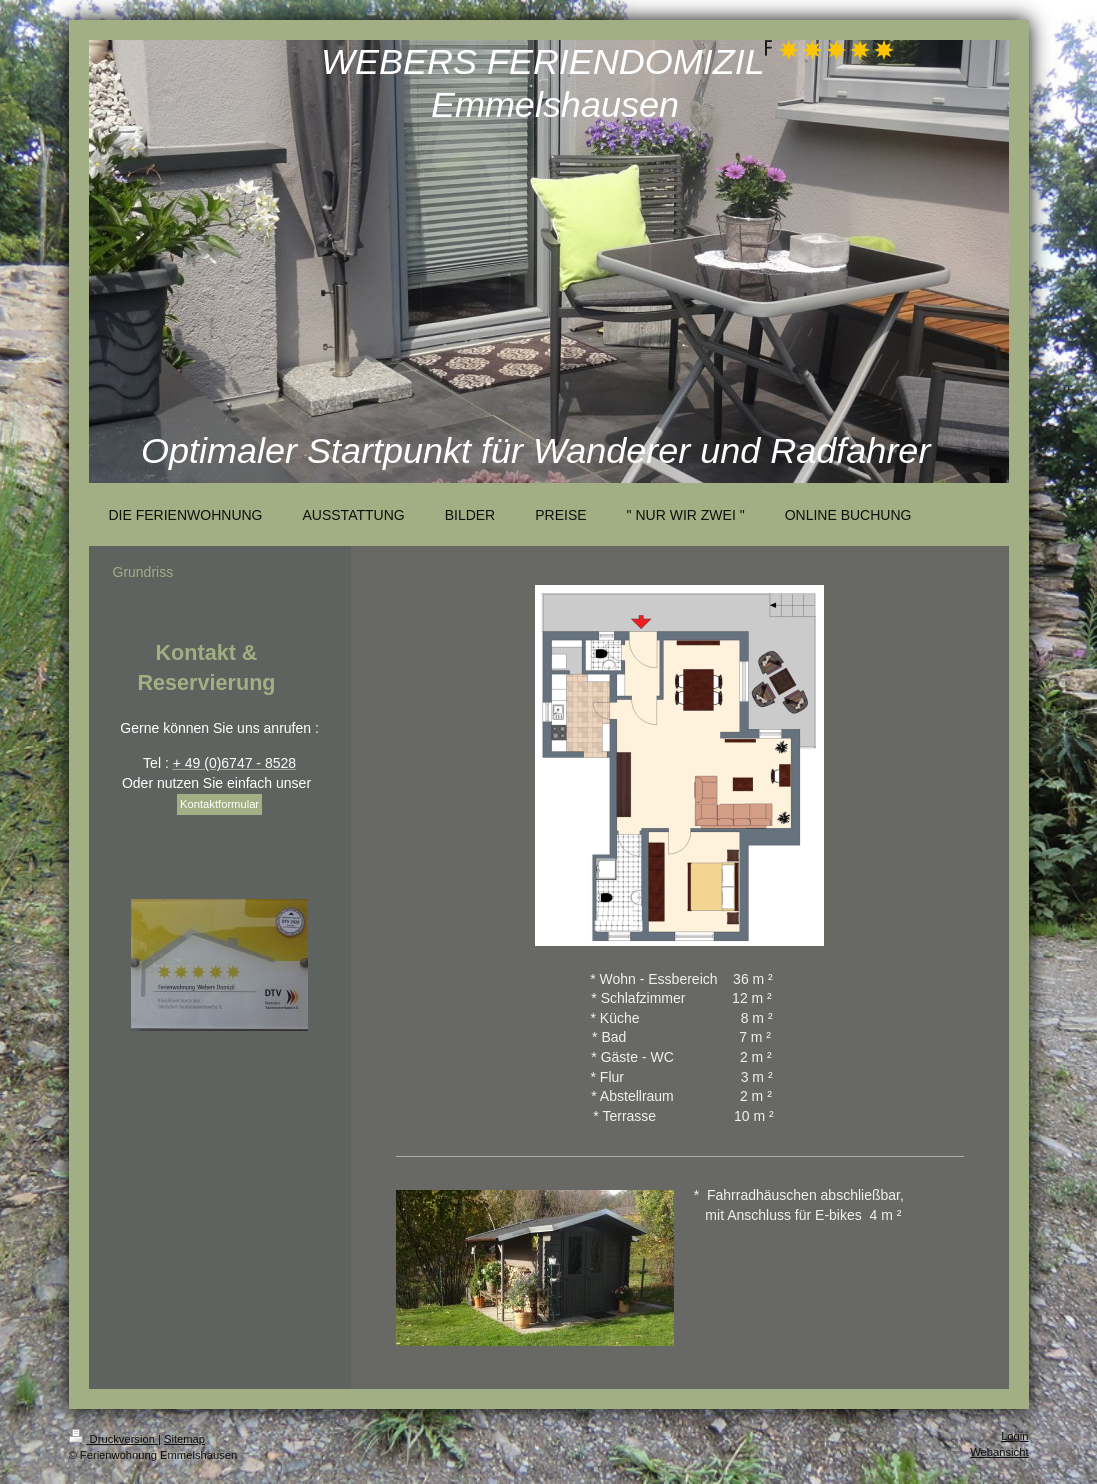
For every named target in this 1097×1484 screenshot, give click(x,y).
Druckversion (114, 1439)
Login (1014, 1436)
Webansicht (999, 1452)
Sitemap (184, 1439)
